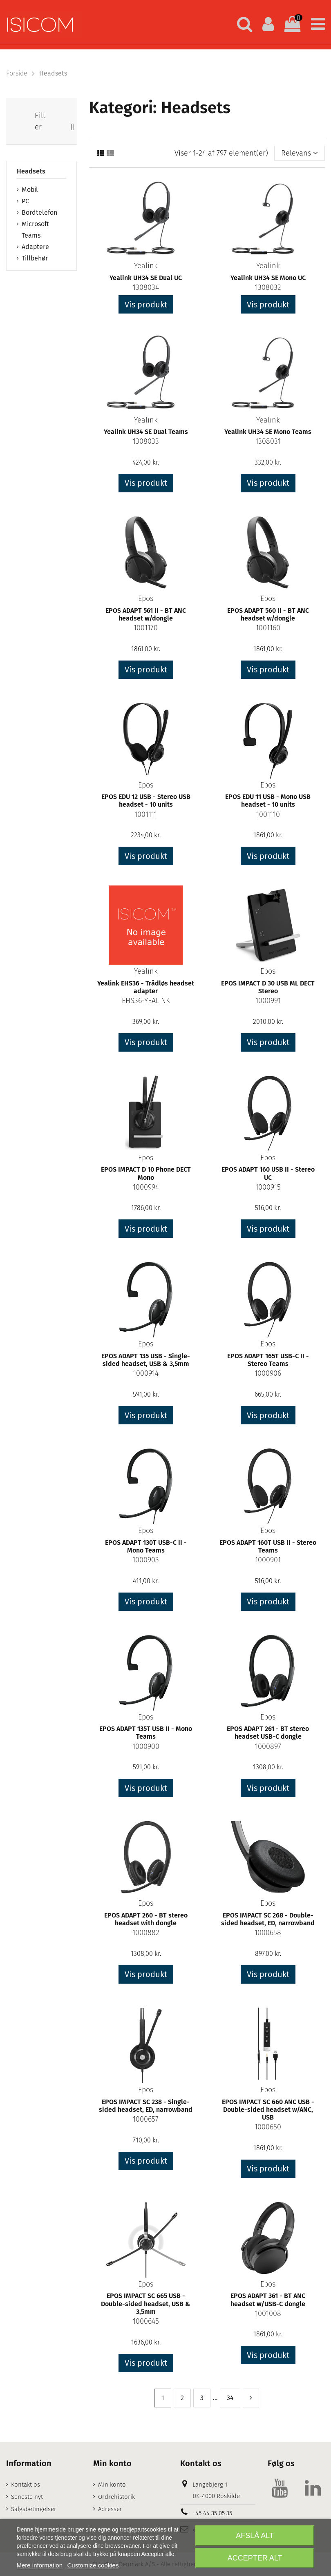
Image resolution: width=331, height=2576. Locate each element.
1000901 (268, 1559)
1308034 (146, 287)
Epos (145, 598)
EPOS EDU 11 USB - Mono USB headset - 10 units (268, 800)
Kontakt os (25, 2484)
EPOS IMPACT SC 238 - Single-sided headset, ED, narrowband (145, 2105)
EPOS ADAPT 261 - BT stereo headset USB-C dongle (268, 1732)
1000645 (146, 2321)
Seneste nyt (27, 2496)
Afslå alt (255, 2536)
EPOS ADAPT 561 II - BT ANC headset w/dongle (145, 614)
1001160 (268, 627)
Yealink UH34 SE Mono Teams (267, 432)
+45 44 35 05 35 (212, 2513)
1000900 (145, 1746)
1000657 (146, 2119)
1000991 (268, 1000)
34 (230, 2398)
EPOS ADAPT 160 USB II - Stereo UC (268, 1173)
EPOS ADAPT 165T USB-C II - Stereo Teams (268, 1360)
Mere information (40, 2565)
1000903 (145, 1559)
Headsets (31, 171)
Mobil (30, 190)
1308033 (146, 441)
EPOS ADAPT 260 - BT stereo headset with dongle (146, 1919)
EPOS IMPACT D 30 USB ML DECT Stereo (268, 987)
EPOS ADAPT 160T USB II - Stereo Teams (267, 1546)
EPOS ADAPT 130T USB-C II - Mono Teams (146, 1546)
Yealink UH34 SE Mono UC (268, 278)
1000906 (268, 1373)
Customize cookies (93, 2565)
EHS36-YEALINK (146, 1000)
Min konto (112, 2484)
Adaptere (35, 247)
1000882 (145, 1932)
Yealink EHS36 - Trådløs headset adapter (145, 987)
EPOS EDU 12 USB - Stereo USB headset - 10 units (145, 800)
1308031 (268, 441)
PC (25, 201)
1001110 (268, 814)
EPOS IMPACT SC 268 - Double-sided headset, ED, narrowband (268, 1919)
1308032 (268, 287)
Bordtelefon (39, 212)
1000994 (146, 1187)
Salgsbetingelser (33, 2509)
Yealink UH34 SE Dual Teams (146, 432)
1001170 (146, 627)
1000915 (268, 1187)
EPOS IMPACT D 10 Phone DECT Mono (146, 1173)
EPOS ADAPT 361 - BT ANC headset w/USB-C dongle (267, 2299)
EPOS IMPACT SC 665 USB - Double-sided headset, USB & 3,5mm (145, 2303)
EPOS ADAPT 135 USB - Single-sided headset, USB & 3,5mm (145, 1360)
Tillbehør (35, 258)
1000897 (268, 1746)
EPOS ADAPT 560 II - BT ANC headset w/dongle (268, 614)
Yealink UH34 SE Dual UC (146, 278)
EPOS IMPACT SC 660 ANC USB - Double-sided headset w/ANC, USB (268, 2109)
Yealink (146, 265)
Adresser (110, 2509)
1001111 (145, 814)
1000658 (268, 1932)
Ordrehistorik (116, 2496)
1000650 (268, 2126)
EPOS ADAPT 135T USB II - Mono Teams (145, 1732)
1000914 (146, 1373)
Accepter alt (255, 2558)
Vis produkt (146, 304)
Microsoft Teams (35, 229)
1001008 (268, 2313)
